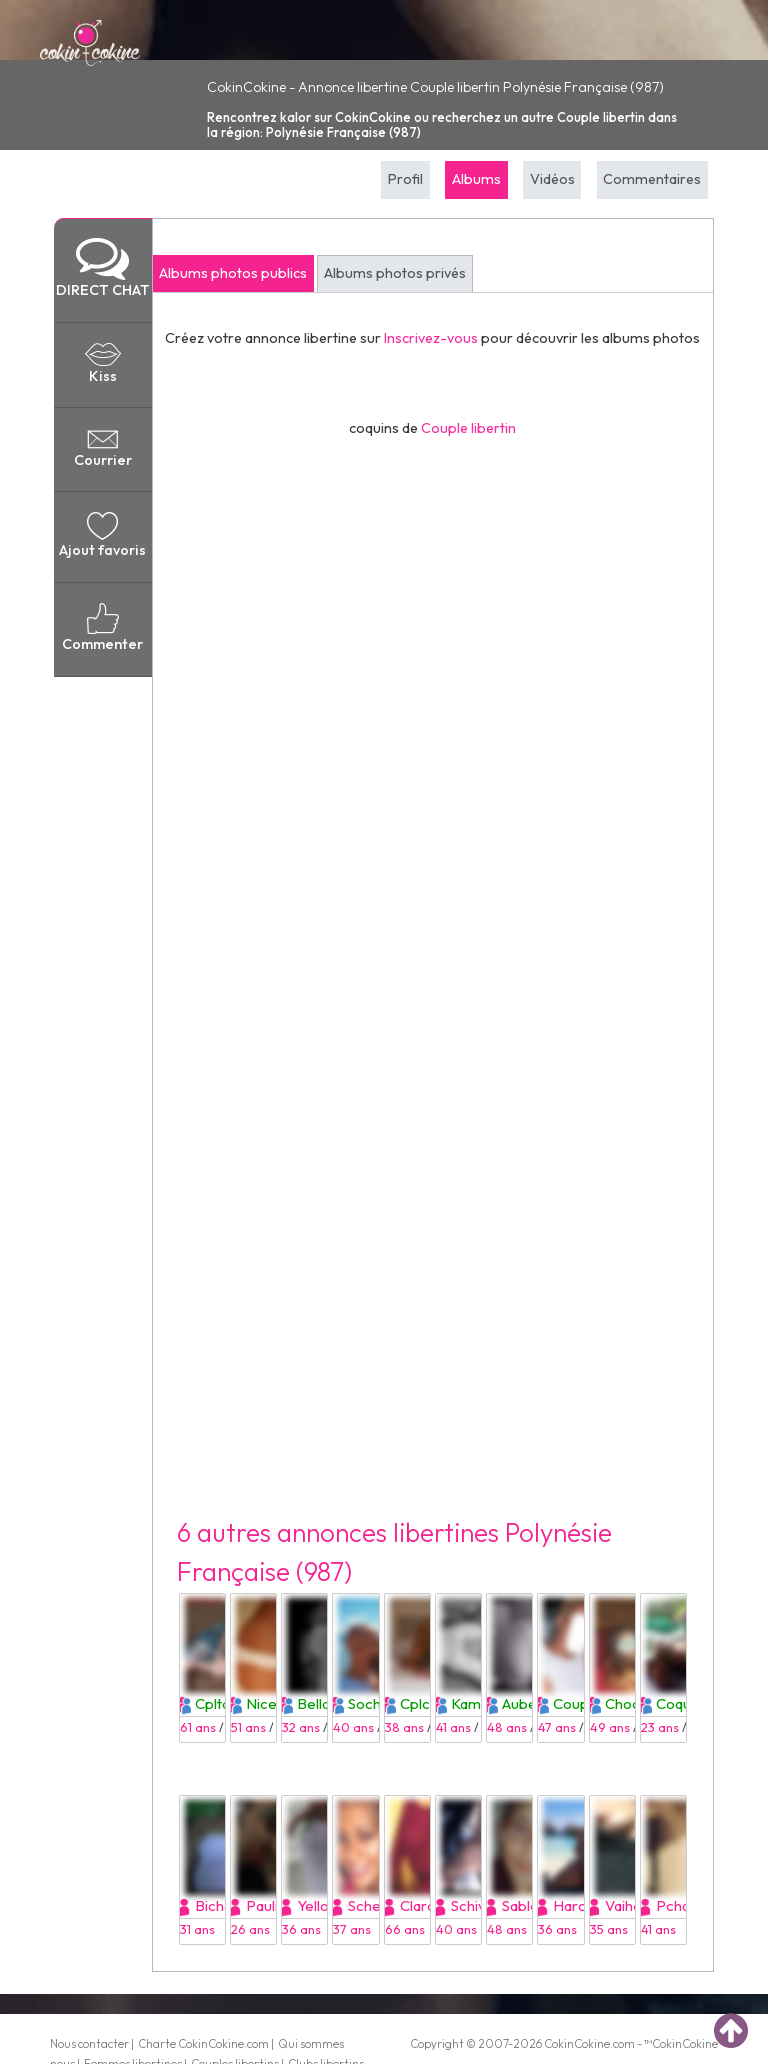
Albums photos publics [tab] (233, 273)
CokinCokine (577, 2043)
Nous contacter (89, 2043)
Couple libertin (468, 428)
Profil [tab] (405, 179)
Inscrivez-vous (431, 338)
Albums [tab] (476, 179)
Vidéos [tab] (552, 179)
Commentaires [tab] (652, 179)
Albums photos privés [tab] (395, 273)
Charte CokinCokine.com (203, 2043)
